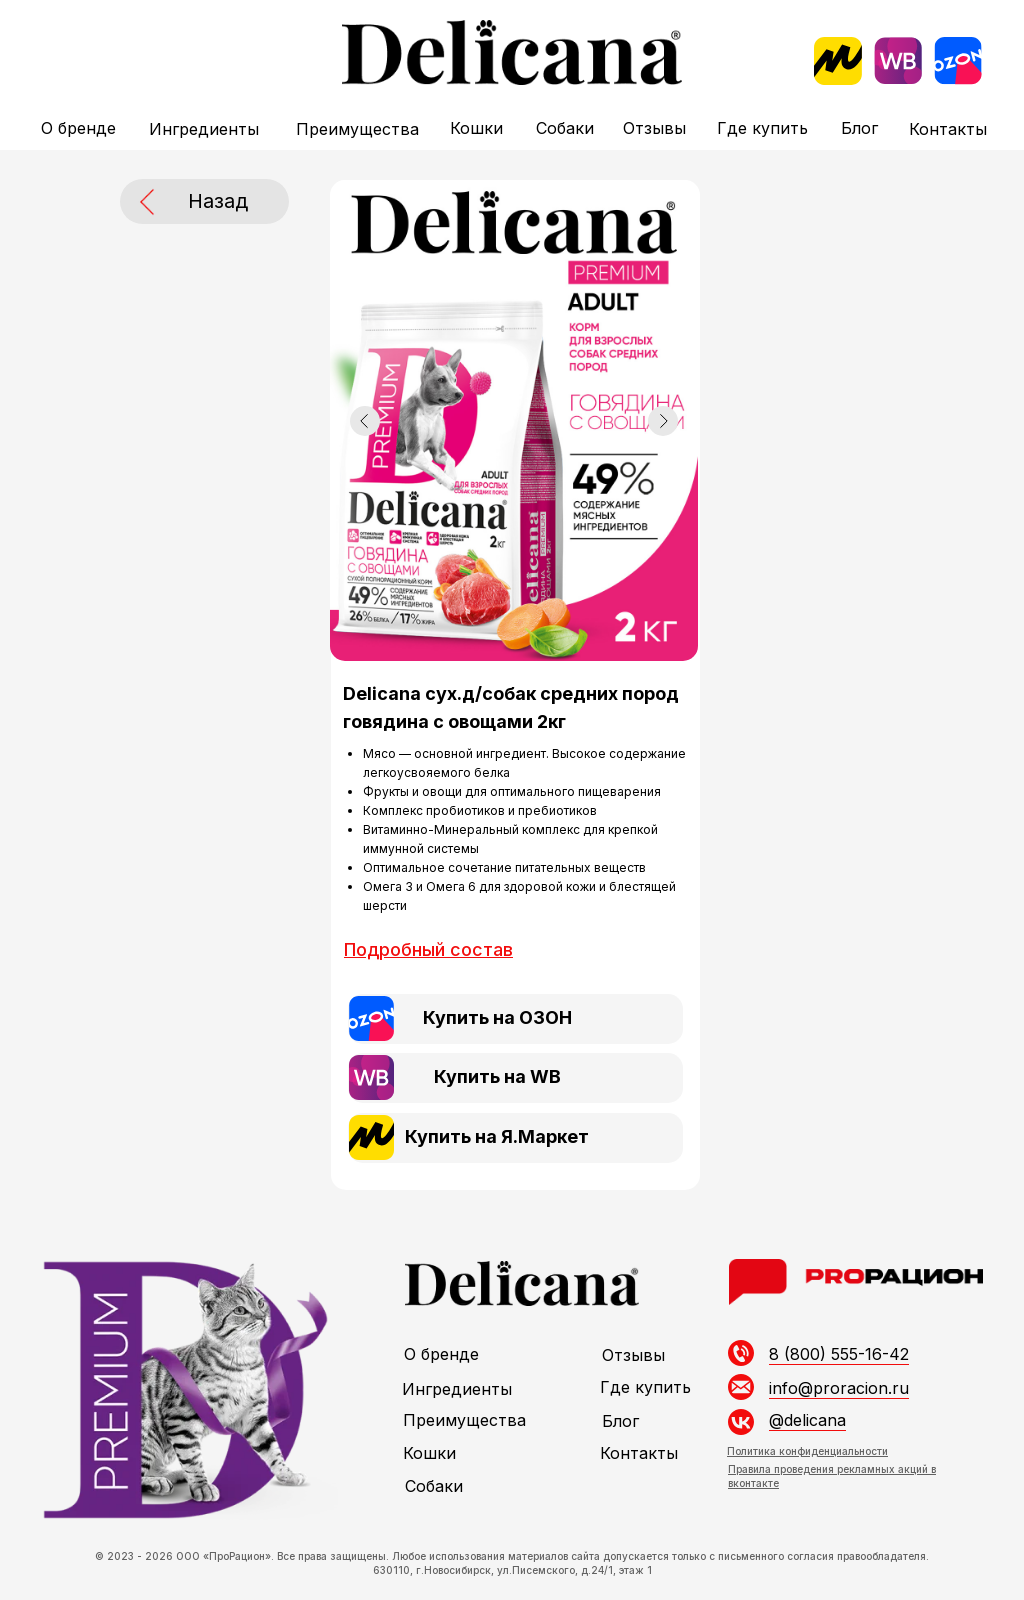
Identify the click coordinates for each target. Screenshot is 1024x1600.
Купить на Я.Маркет (497, 1136)
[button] (428, 949)
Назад (218, 201)
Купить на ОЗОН (497, 1017)
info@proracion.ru (839, 1388)
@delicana (807, 1420)
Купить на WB (497, 1076)
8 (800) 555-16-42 (839, 1354)
